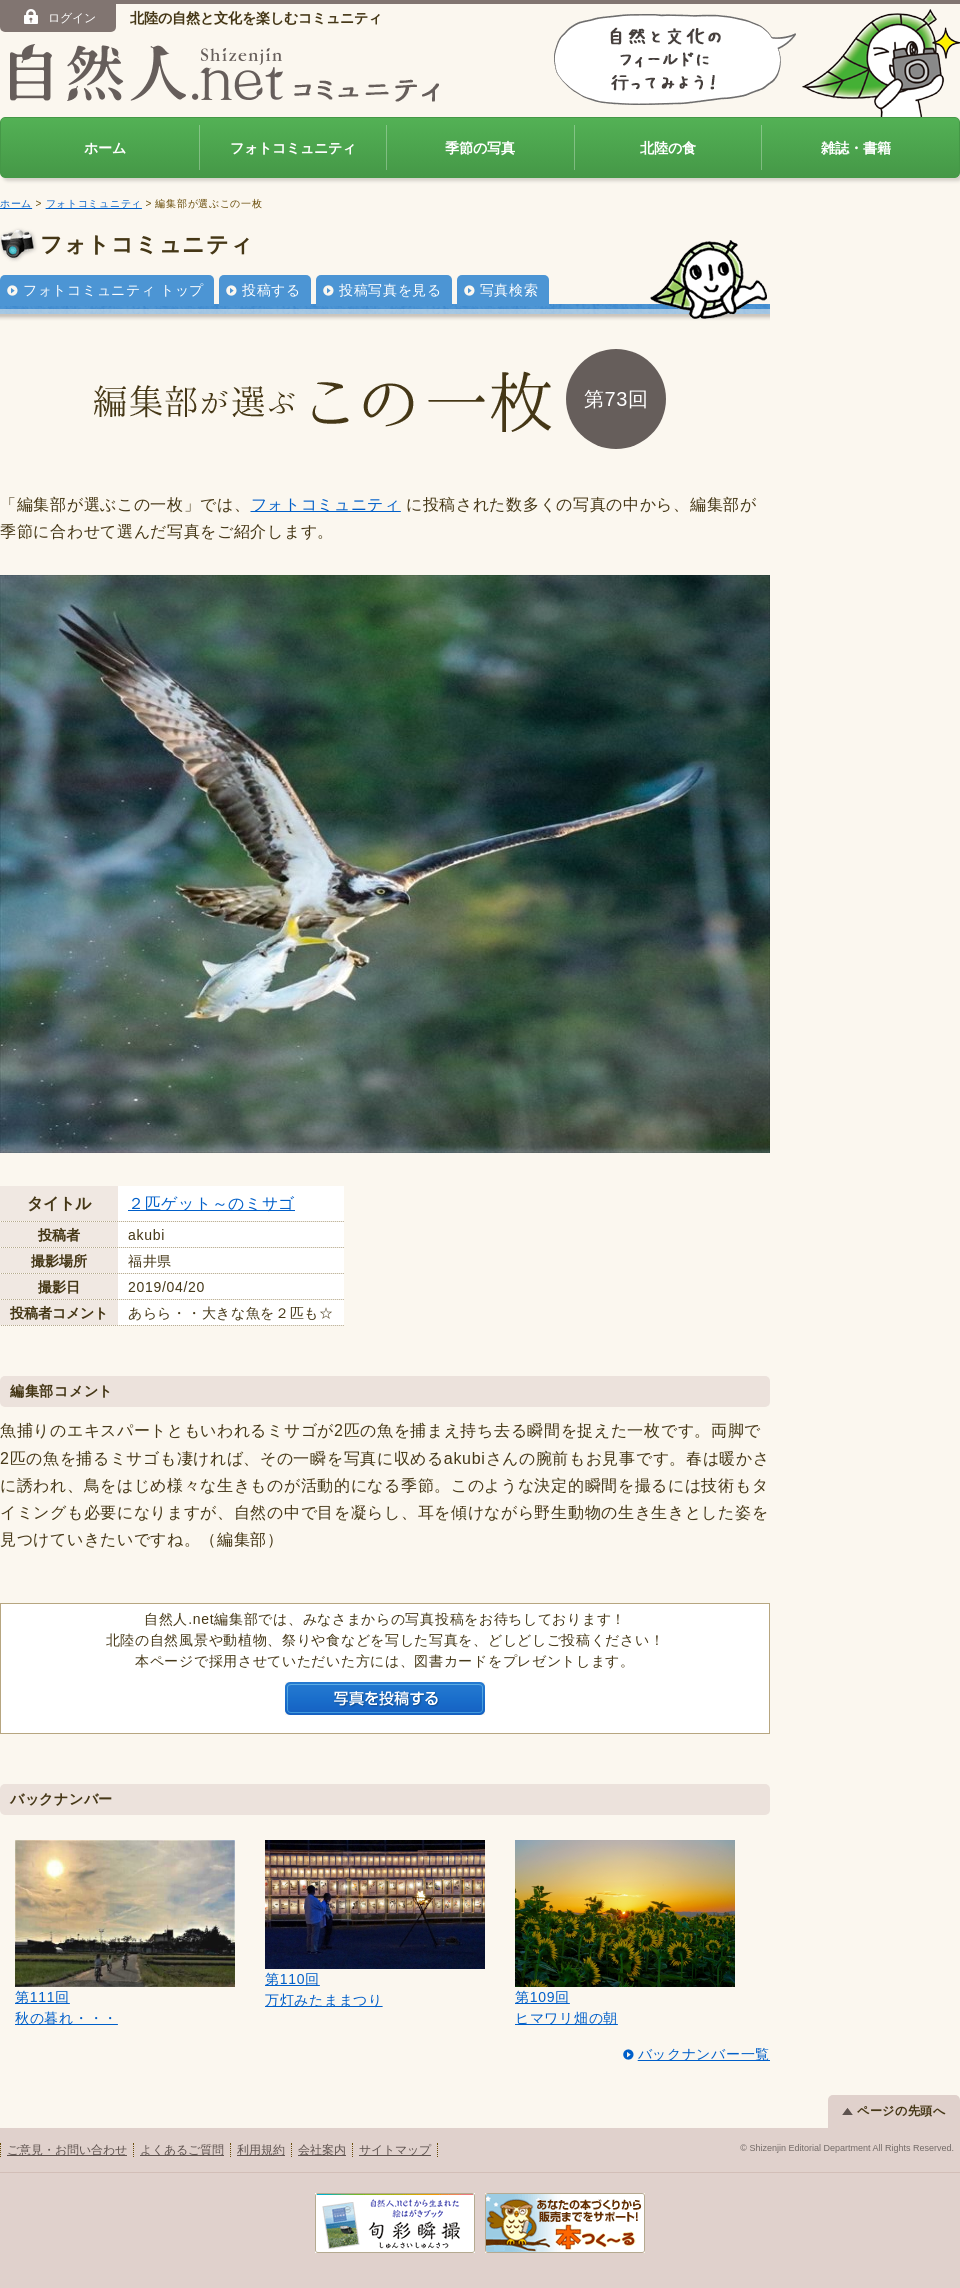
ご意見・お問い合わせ (67, 2150)
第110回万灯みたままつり (375, 1924)
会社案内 (322, 2150)
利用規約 (261, 2150)
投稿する (271, 290)
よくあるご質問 (182, 2150)
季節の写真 (480, 148)
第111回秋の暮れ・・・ (125, 1933)
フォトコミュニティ (293, 148)
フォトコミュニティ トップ (113, 290)
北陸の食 (668, 148)
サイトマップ (395, 2150)
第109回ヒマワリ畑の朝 (625, 1933)
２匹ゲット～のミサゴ (211, 1203)
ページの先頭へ (894, 2111)
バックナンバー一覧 (704, 2054)
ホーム (105, 148)
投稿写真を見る (390, 290)
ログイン (58, 17)
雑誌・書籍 (856, 148)
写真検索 (509, 290)
